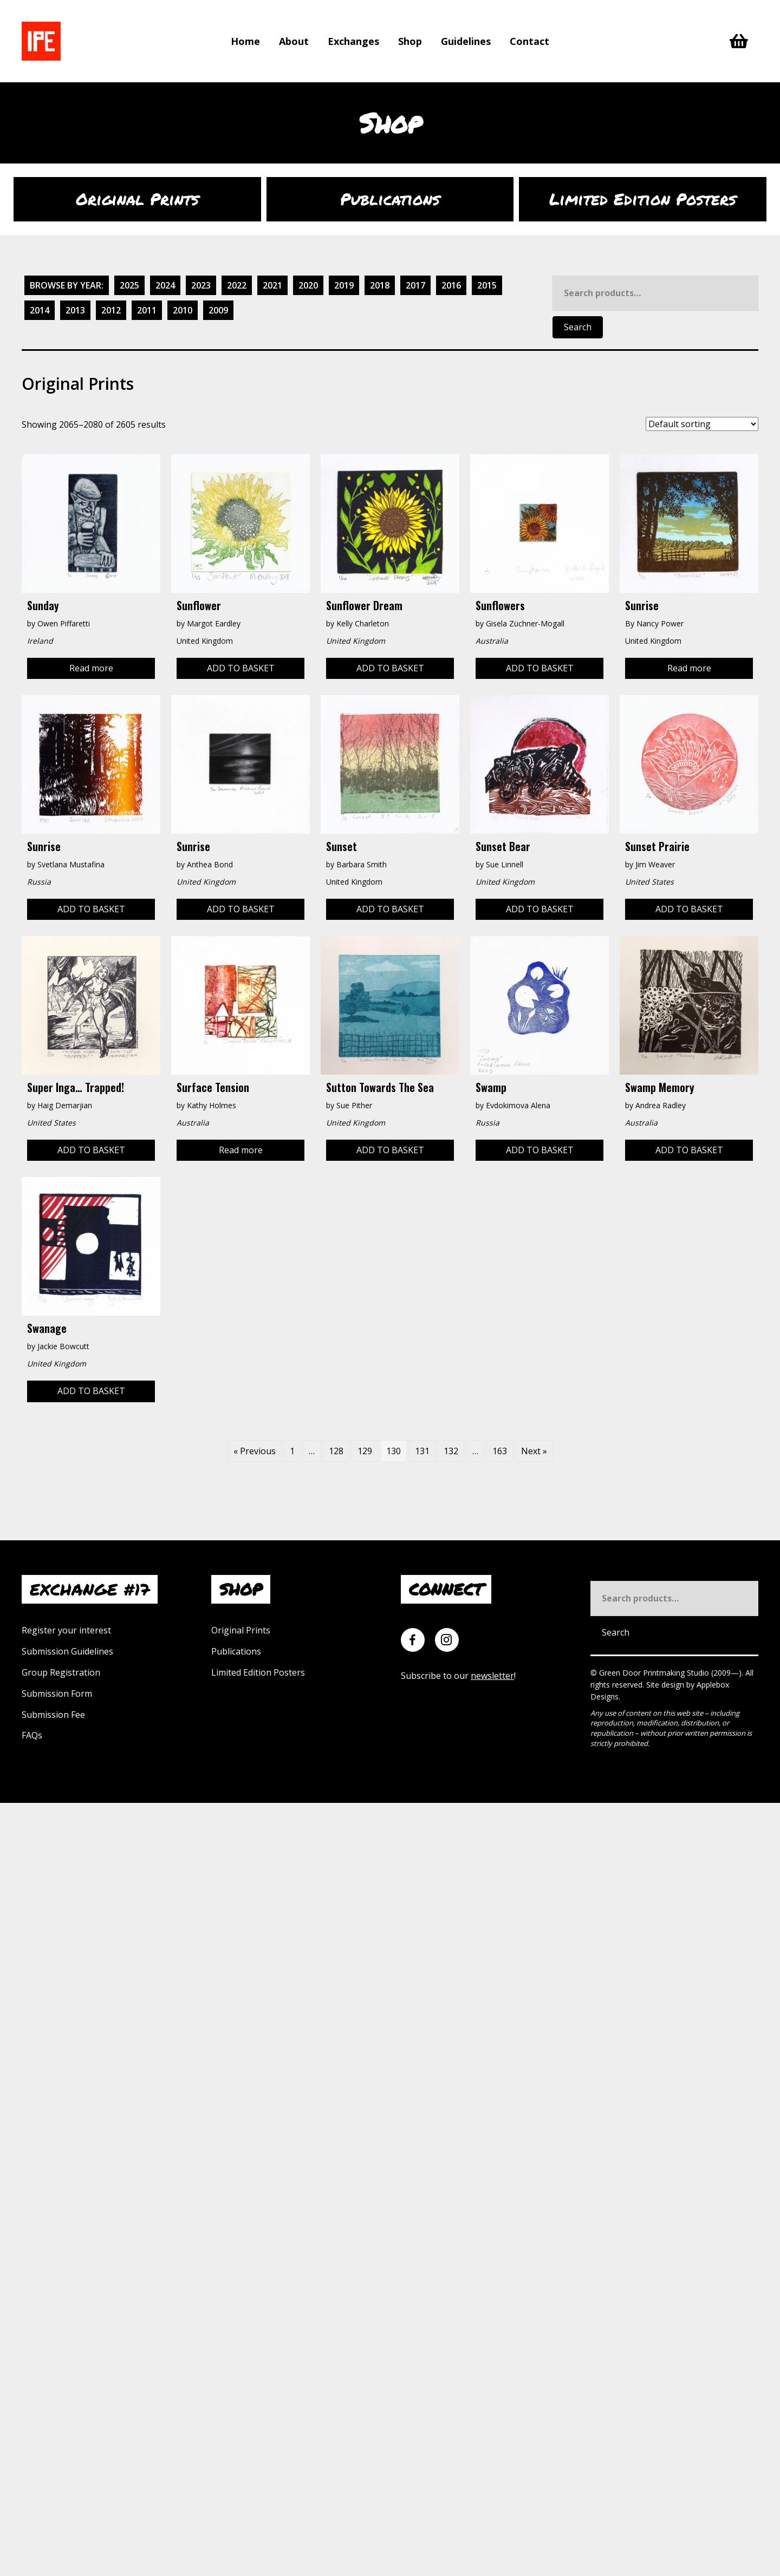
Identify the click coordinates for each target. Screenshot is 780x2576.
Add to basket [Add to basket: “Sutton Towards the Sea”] (390, 1150)
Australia (641, 1122)
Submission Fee (53, 1715)
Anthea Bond (210, 864)
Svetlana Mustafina (71, 864)
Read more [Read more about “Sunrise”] (689, 668)
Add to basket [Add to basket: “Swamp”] (540, 1150)
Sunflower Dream (364, 605)
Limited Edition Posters (258, 1672)
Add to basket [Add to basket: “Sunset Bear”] (540, 909)
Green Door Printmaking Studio (655, 1673)
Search (578, 327)
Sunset (341, 846)
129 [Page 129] (365, 1451)
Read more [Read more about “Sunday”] (91, 668)
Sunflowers (500, 605)
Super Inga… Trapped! (75, 1087)
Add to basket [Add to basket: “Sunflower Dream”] (390, 668)
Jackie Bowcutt (63, 1346)
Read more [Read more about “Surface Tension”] (241, 1150)
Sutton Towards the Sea (380, 1087)
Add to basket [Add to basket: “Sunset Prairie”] (689, 909)
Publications (236, 1651)
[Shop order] (702, 424)
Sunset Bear (503, 846)
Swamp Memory (659, 1087)
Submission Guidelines (67, 1651)
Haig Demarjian (64, 1105)
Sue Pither (354, 1105)
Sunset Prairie (657, 846)
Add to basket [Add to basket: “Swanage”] (91, 1391)
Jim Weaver (655, 864)
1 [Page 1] (292, 1451)
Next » (534, 1451)
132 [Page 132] (451, 1451)
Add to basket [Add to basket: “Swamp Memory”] (689, 1150)
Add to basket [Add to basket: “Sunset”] (390, 909)
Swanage (47, 1328)
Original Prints (240, 1630)
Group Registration (61, 1672)
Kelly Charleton (362, 623)
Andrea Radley (660, 1105)
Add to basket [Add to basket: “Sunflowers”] (540, 668)
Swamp (491, 1087)
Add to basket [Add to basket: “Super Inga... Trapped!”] (91, 1150)
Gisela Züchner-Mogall (525, 623)
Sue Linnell (504, 864)
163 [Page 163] (499, 1451)
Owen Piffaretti (63, 623)
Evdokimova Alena (518, 1105)
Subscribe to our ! (458, 1676)
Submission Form (57, 1693)
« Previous (254, 1451)
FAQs (32, 1735)
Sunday (43, 605)
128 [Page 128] (336, 1451)
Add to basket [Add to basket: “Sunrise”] (91, 909)
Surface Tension (213, 1087)
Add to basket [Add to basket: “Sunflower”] (241, 668)
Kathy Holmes (211, 1105)
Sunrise (642, 605)
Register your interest (66, 1630)
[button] (760, 2556)
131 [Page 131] (422, 1451)
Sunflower (199, 605)
